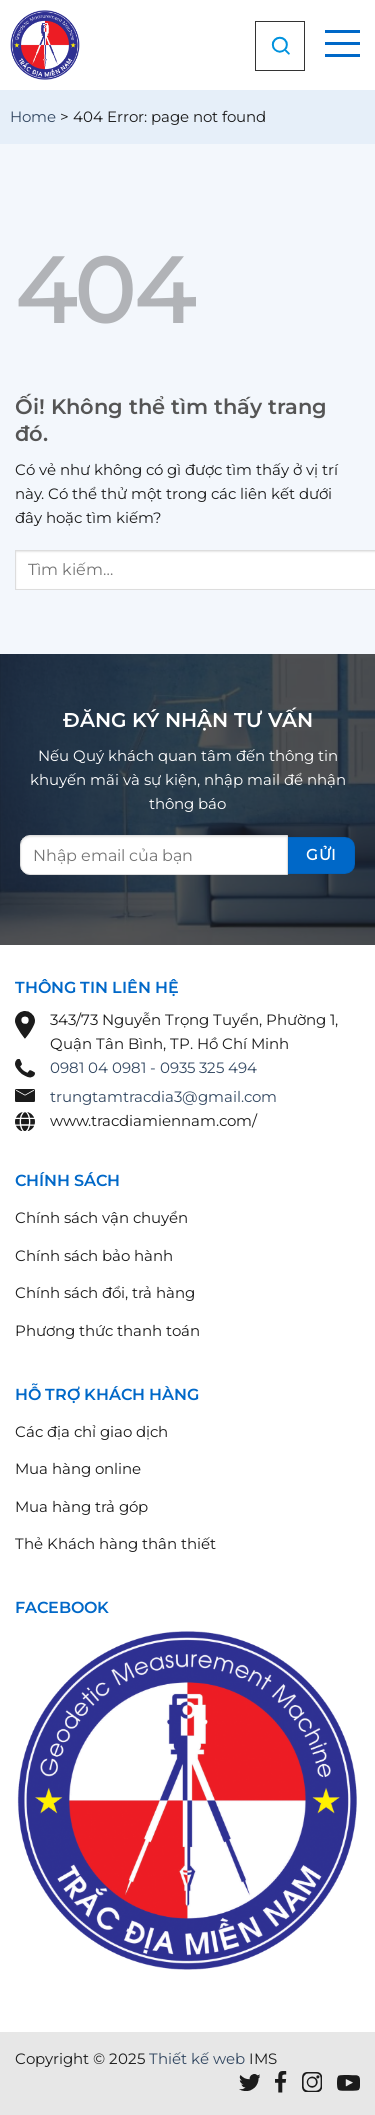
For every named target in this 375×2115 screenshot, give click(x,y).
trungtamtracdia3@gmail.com (163, 1096)
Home (33, 116)
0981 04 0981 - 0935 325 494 (153, 1067)
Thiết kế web (197, 2058)
